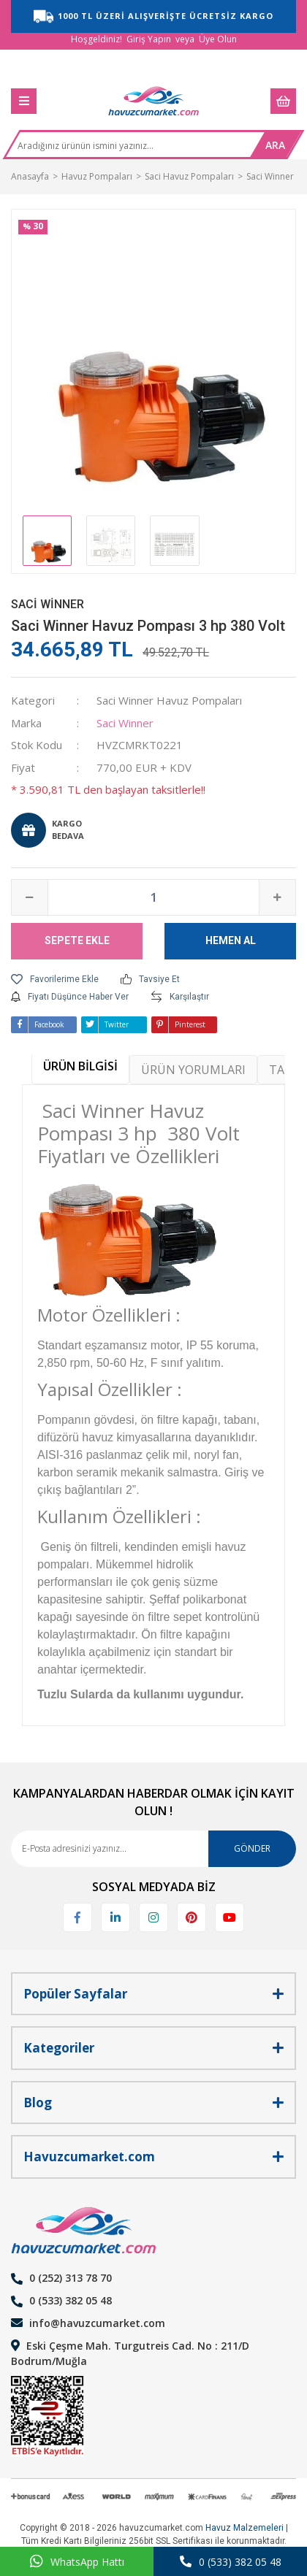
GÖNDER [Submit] (252, 1848)
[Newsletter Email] (153, 1849)
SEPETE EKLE (77, 940)
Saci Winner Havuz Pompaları (169, 700)
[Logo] (154, 101)
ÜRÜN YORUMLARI (193, 1070)
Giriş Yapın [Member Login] (148, 39)
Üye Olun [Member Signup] (218, 39)
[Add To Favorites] (55, 979)
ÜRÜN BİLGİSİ (80, 1066)
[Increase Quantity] (277, 897)
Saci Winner (47, 604)
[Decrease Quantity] (30, 897)
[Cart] (283, 101)
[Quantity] (153, 897)
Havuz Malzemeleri (244, 2528)
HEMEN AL (230, 940)
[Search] (130, 149)
